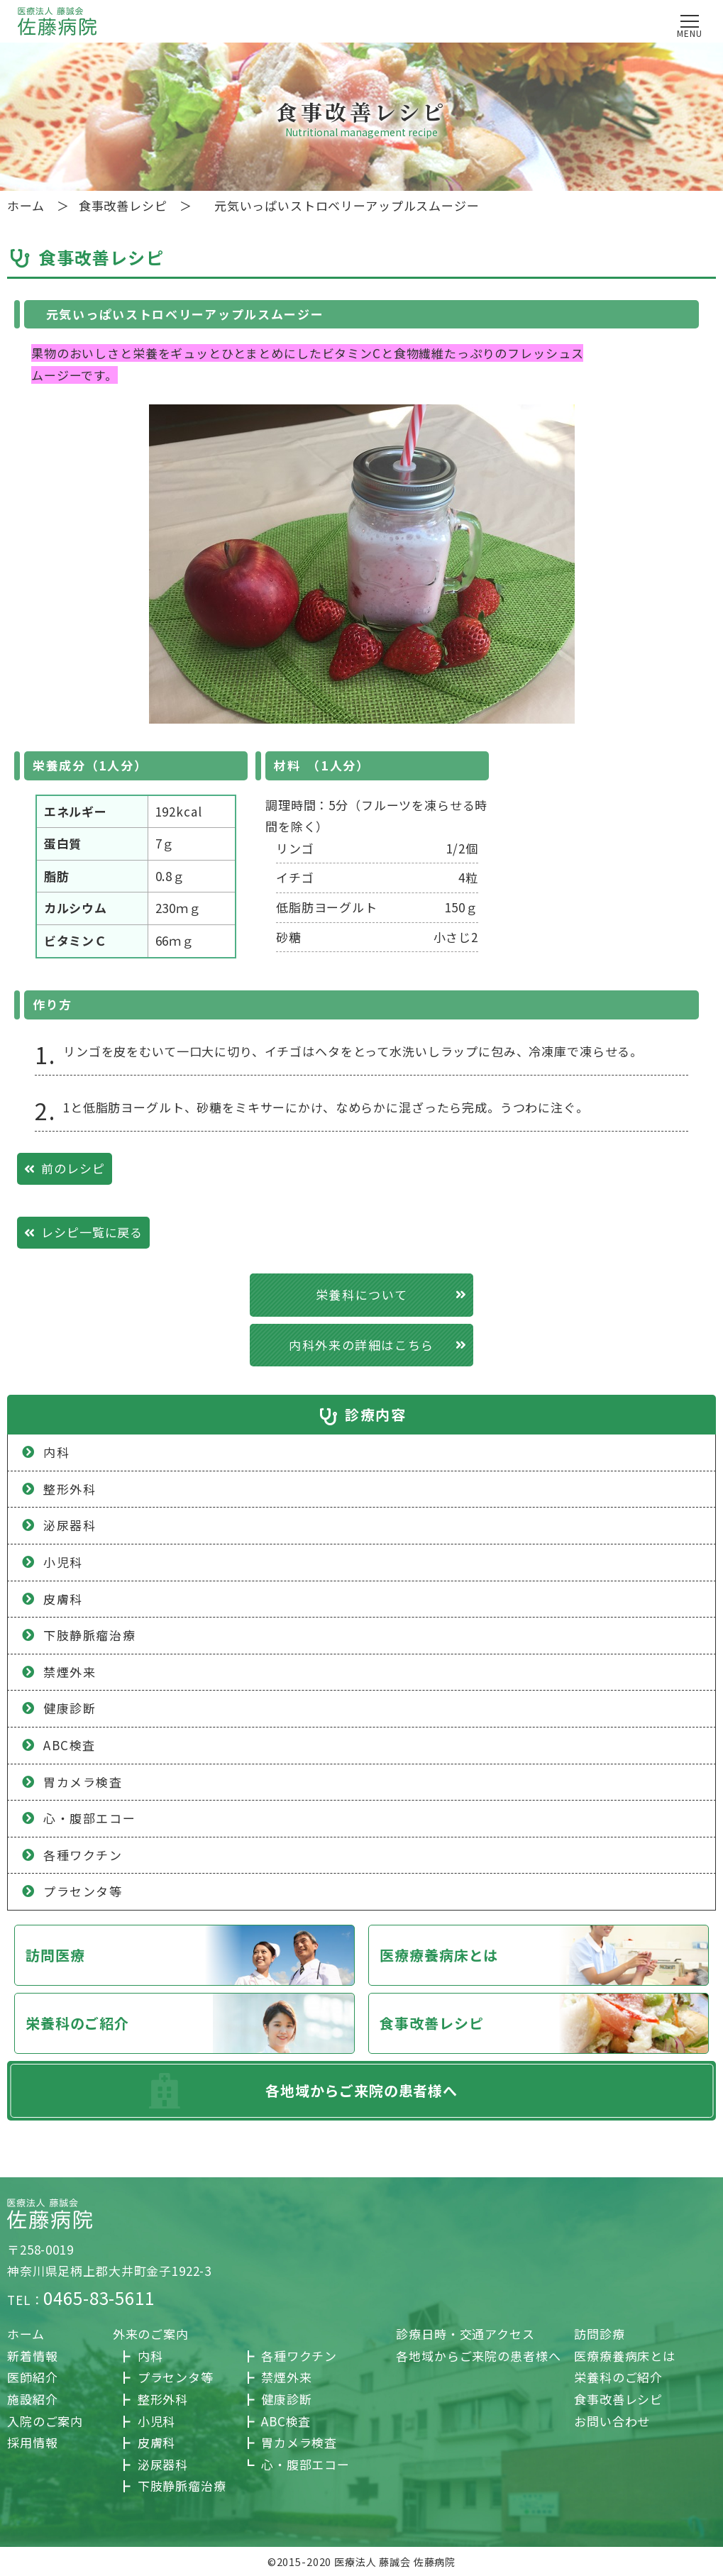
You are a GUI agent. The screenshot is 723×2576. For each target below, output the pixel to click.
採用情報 (32, 2442)
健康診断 (286, 2399)
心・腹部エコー (305, 2464)
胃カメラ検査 (299, 2442)
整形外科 (163, 2399)
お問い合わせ (612, 2421)
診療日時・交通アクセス (465, 2334)
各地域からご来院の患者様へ (361, 2090)
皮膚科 (63, 1599)
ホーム (26, 2334)
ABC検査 (286, 2421)
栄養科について (361, 1294)
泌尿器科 (163, 2464)
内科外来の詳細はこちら (361, 1345)
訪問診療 (599, 2334)
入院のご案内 (45, 2421)
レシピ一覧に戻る (92, 1232)
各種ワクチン (299, 2356)
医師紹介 (32, 2377)
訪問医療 (55, 1955)
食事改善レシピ (431, 2023)
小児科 (63, 1562)
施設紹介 (32, 2399)
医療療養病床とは (439, 1955)
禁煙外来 (286, 2377)
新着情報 (32, 2356)
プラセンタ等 (176, 2377)
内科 (150, 2356)
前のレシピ (72, 1168)
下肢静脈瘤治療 (182, 2485)
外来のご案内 (151, 2334)
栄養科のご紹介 (77, 2023)
